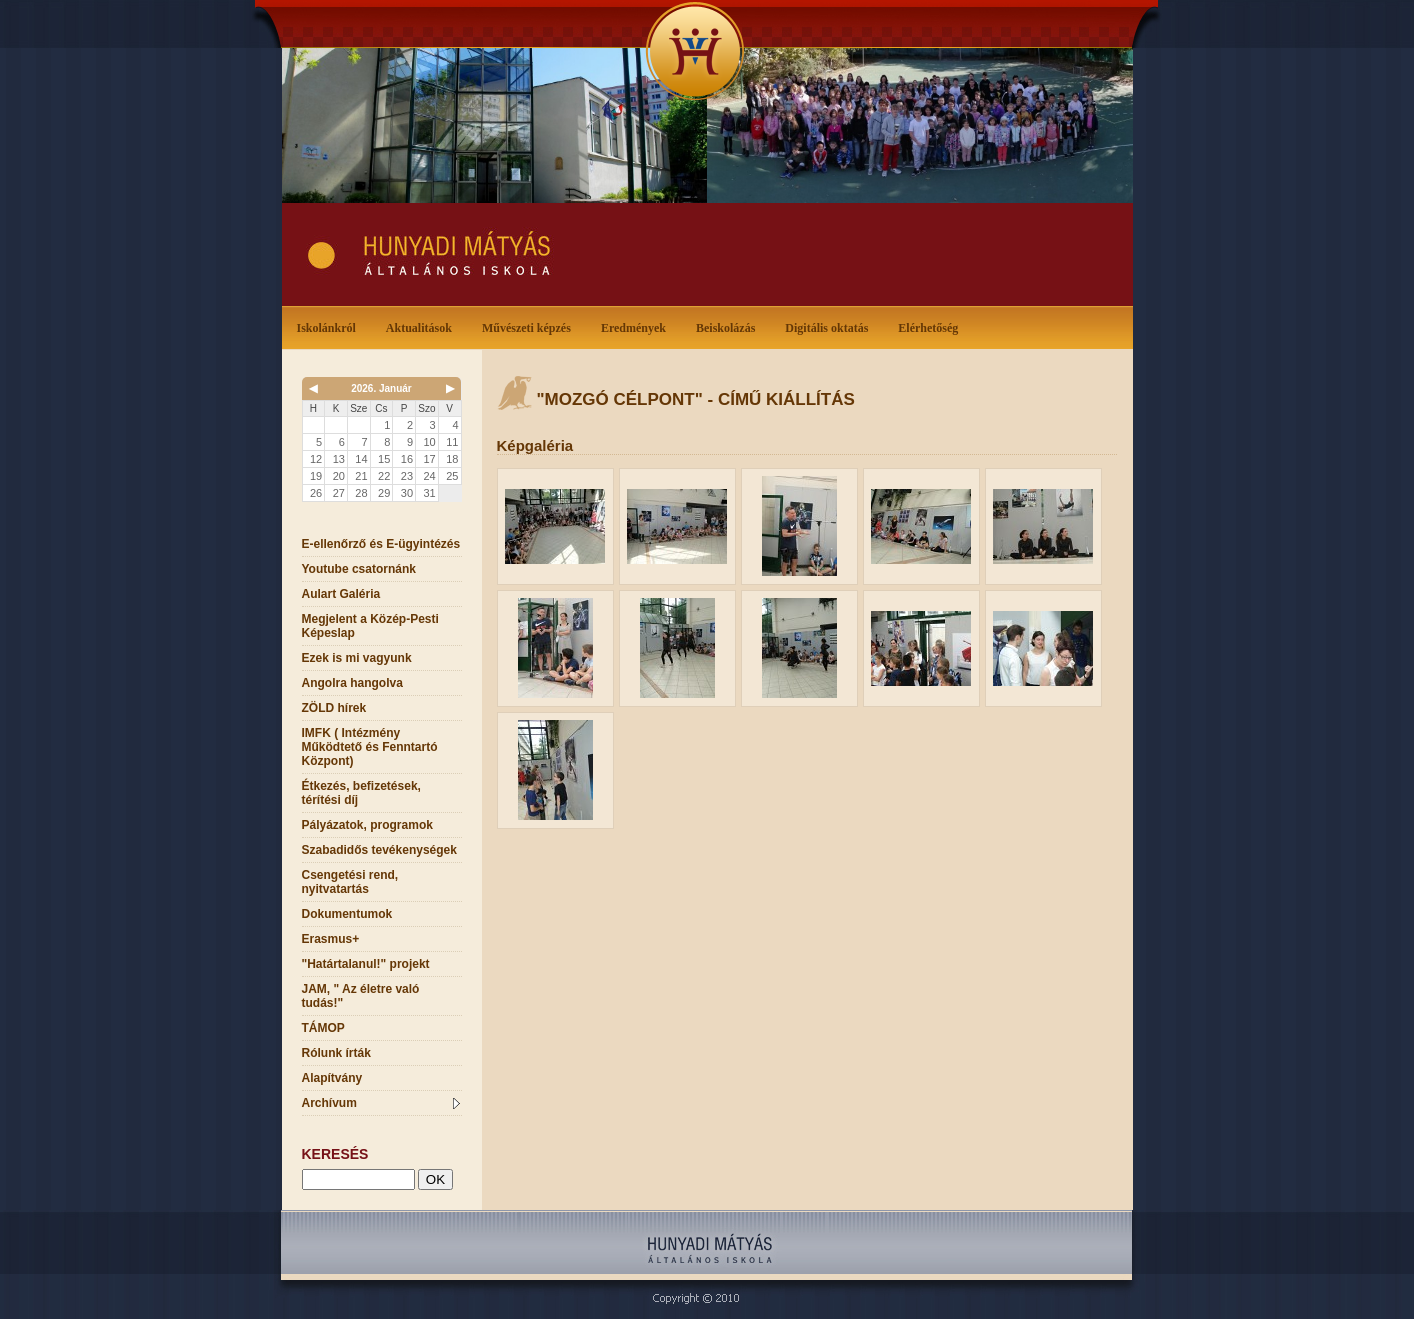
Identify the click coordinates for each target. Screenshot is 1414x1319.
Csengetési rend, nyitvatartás (350, 882)
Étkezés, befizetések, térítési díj (361, 793)
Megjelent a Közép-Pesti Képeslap (370, 626)
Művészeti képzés (530, 326)
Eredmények (637, 326)
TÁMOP (323, 1028)
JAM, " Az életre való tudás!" (361, 996)
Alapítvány (332, 1078)
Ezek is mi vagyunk (357, 658)
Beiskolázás (729, 326)
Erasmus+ (331, 939)
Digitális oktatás (826, 328)
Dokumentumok (347, 914)
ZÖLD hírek (334, 708)
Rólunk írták (336, 1053)
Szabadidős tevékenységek (379, 850)
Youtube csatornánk (359, 569)
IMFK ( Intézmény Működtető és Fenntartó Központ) (370, 747)
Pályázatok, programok (367, 825)
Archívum (381, 1103)
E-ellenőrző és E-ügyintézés (381, 544)
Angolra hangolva (352, 683)
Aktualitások (423, 326)
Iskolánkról (330, 326)
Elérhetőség (928, 328)
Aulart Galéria (341, 594)
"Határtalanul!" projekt (366, 964)
